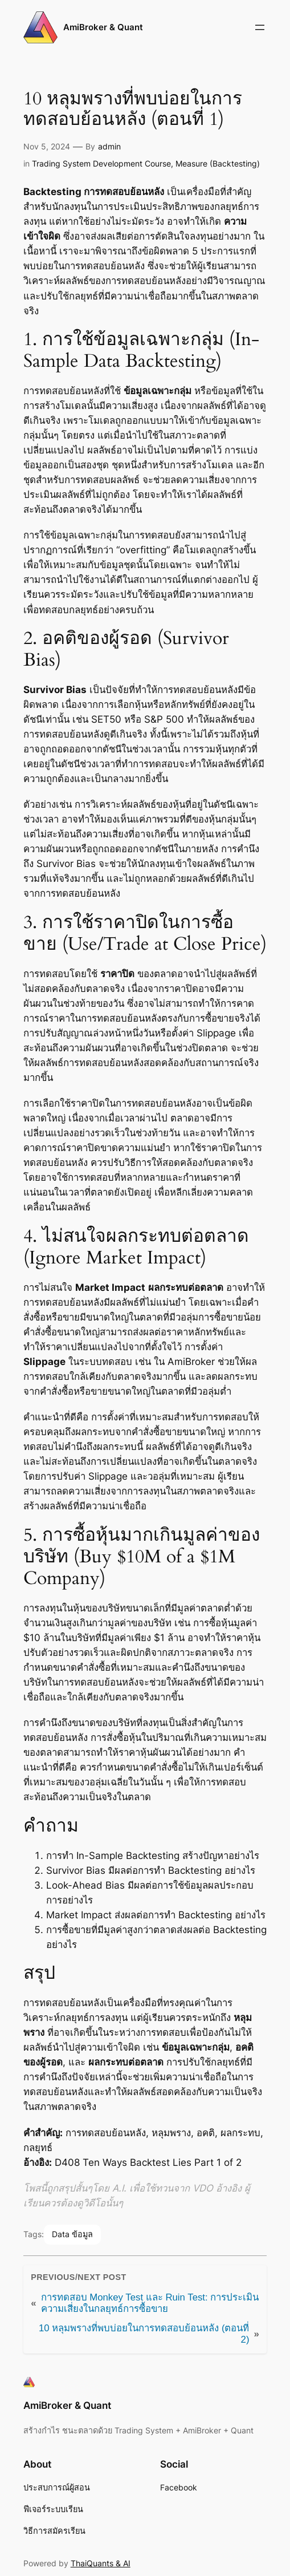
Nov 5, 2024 (46, 146)
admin (109, 146)
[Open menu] (260, 27)
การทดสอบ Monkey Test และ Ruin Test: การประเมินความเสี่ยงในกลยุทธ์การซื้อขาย (150, 2303)
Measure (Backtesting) (217, 163)
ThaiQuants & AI (100, 2563)
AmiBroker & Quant (103, 27)
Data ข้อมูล (72, 2234)
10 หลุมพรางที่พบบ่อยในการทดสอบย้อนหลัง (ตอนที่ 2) (144, 2334)
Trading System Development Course (101, 163)
